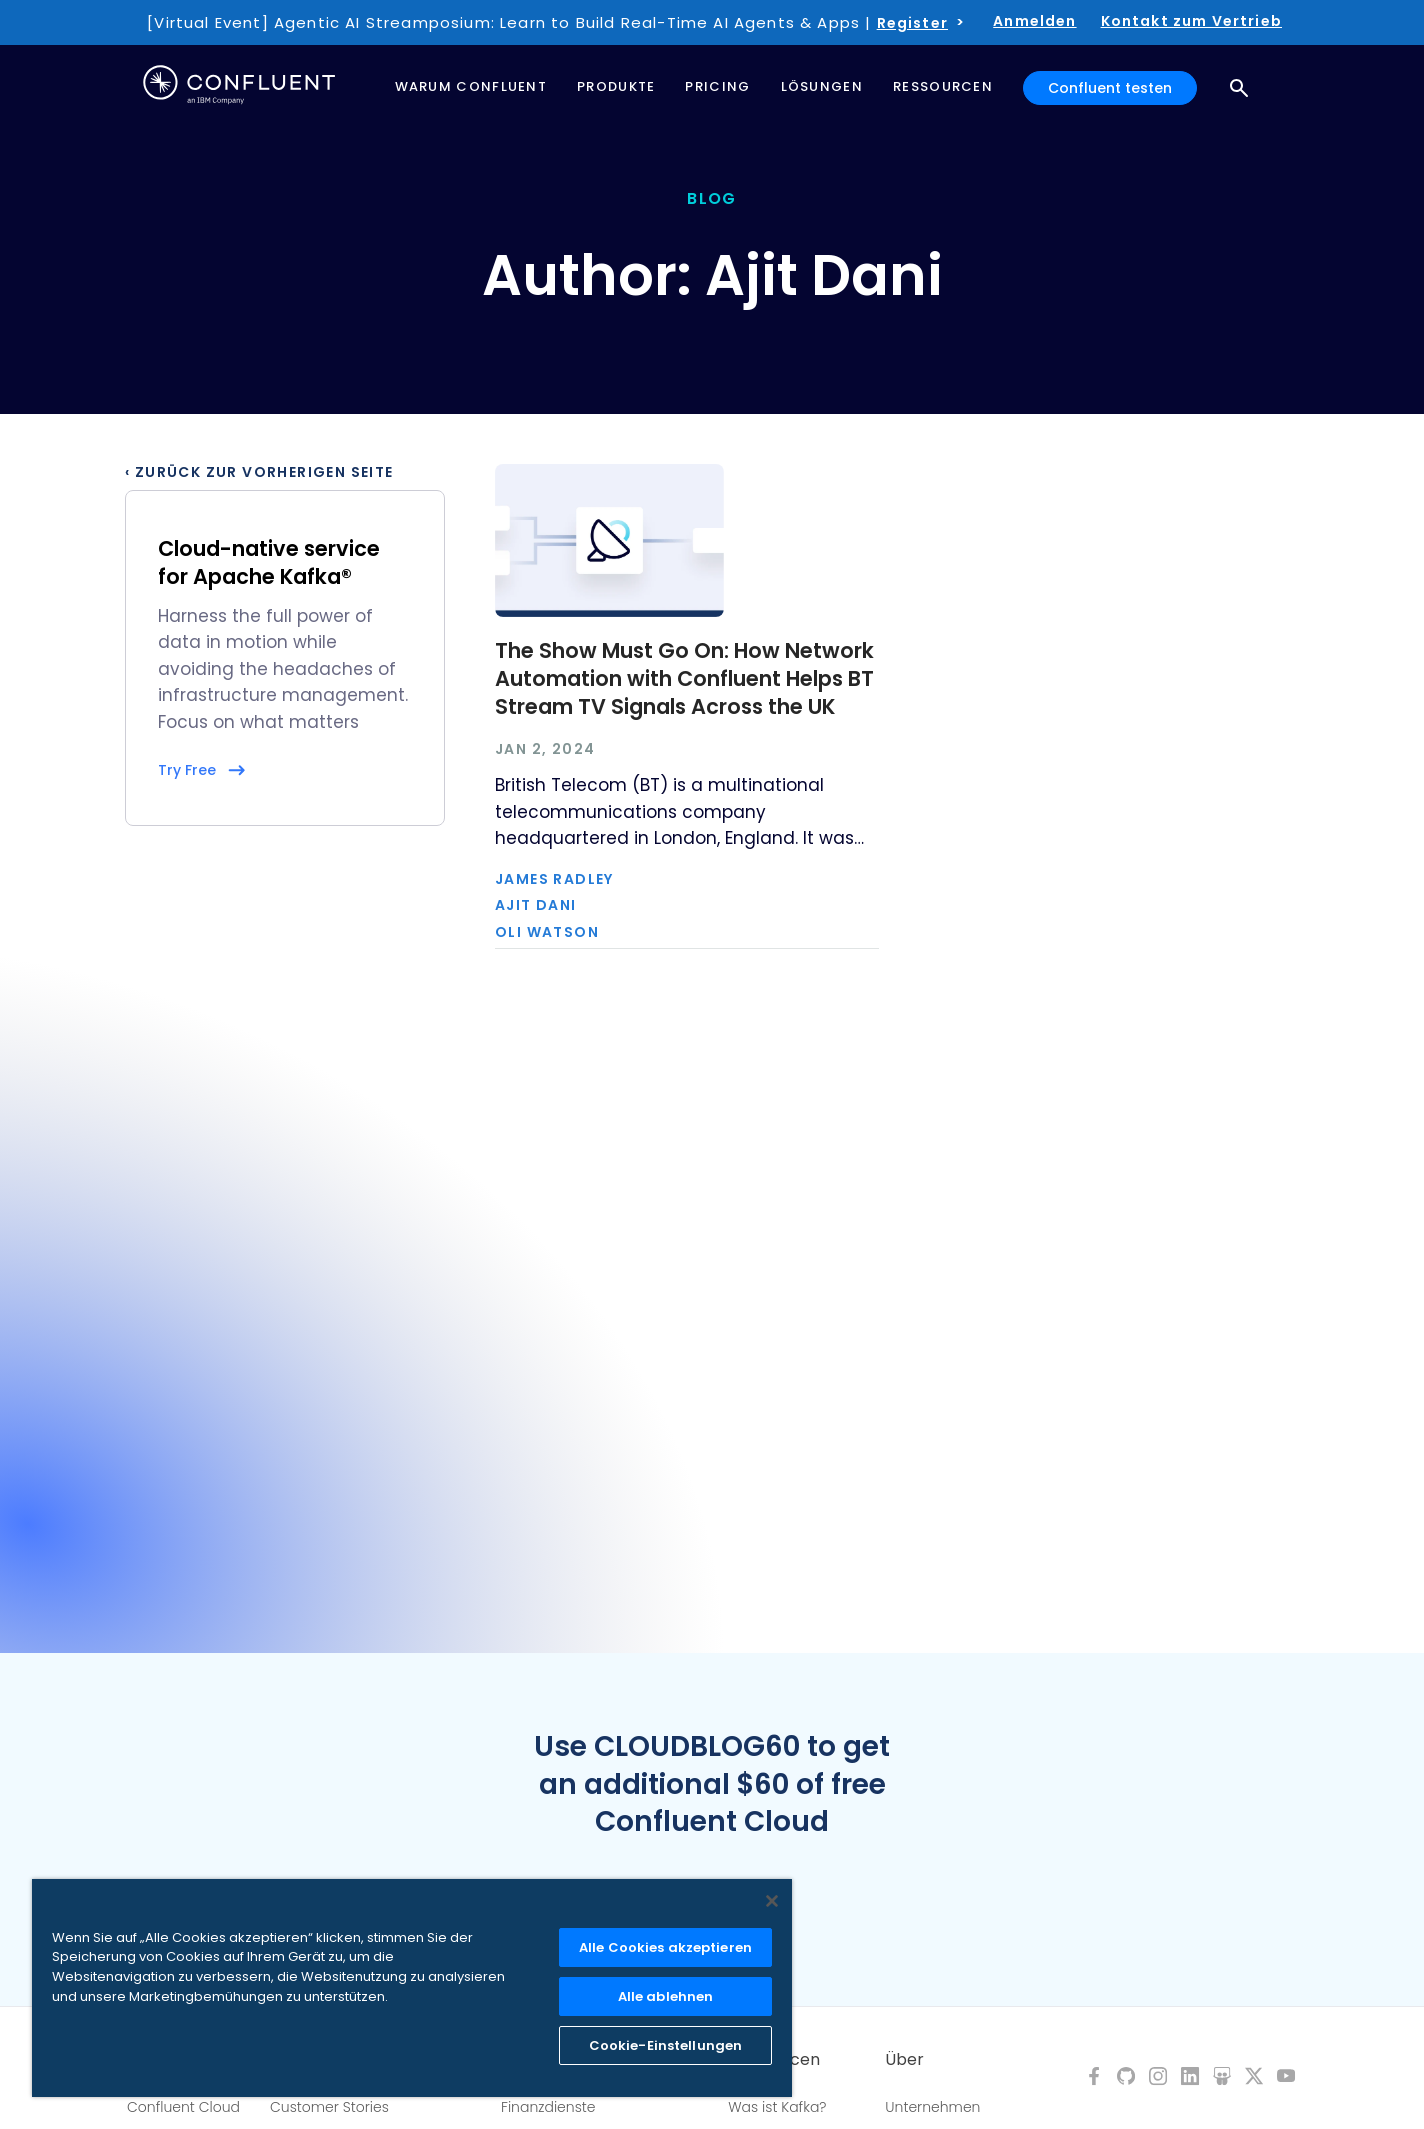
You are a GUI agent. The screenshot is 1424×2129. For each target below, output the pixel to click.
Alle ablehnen (666, 1996)
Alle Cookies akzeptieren (665, 1947)
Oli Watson (547, 932)
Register (912, 23)
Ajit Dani (536, 905)
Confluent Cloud (183, 2107)
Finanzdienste (548, 2107)
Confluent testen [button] (1110, 88)
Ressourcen (774, 2060)
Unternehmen (932, 2107)
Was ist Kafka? (777, 2107)
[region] (412, 1988)
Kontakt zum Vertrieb (1191, 21)
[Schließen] (772, 1901)
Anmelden (1034, 21)
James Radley (554, 879)
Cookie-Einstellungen (666, 2045)
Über (904, 2060)
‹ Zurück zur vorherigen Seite (259, 472)
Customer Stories (329, 2107)
